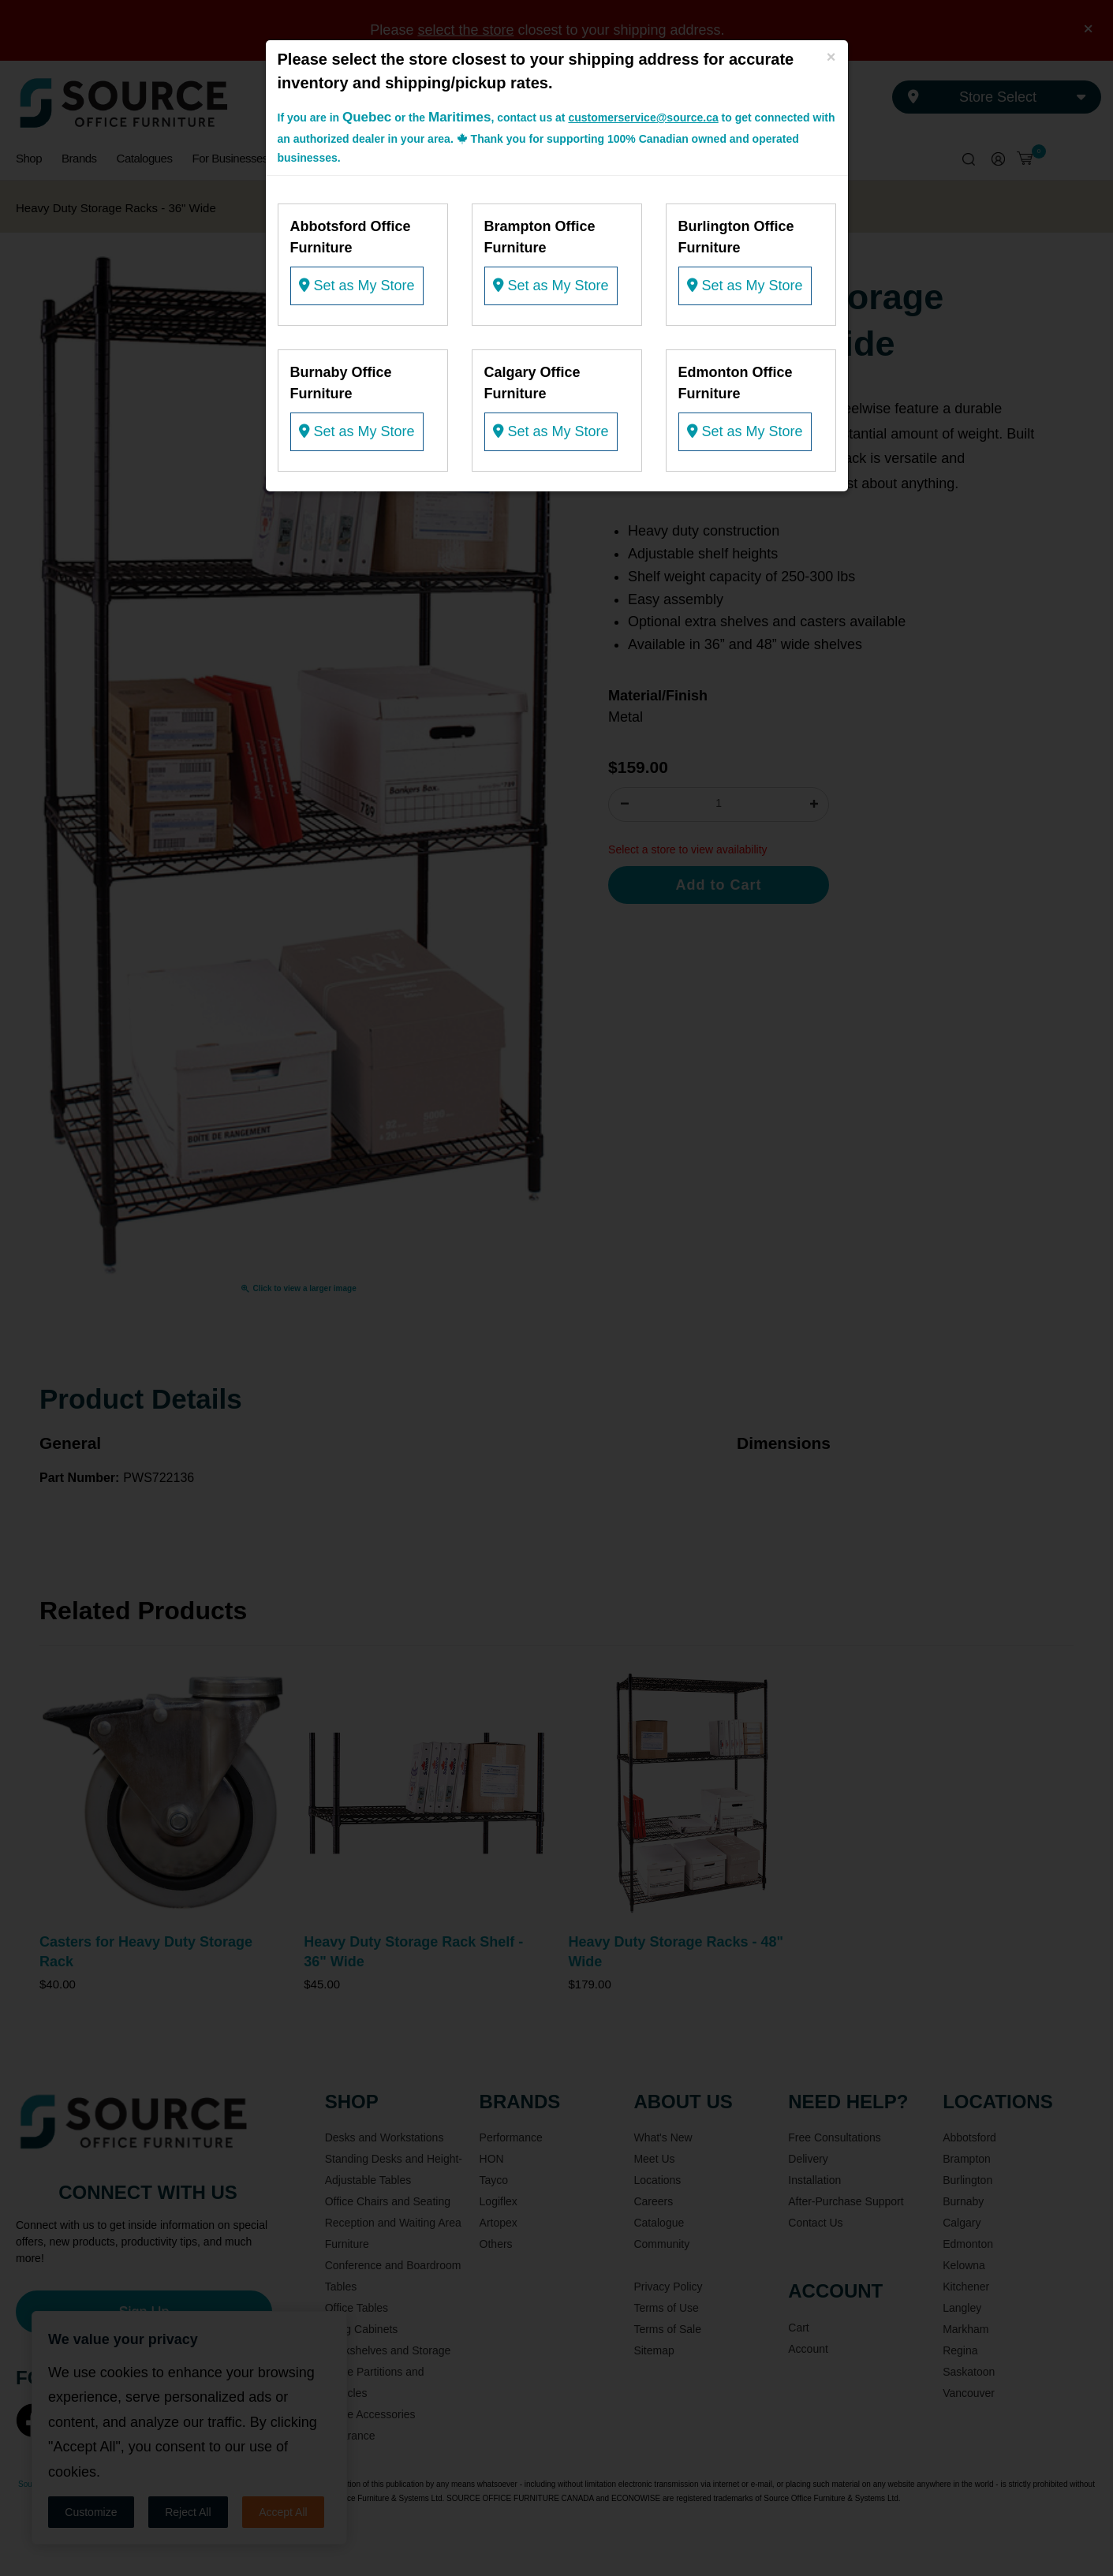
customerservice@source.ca (643, 117)
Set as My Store (357, 285)
